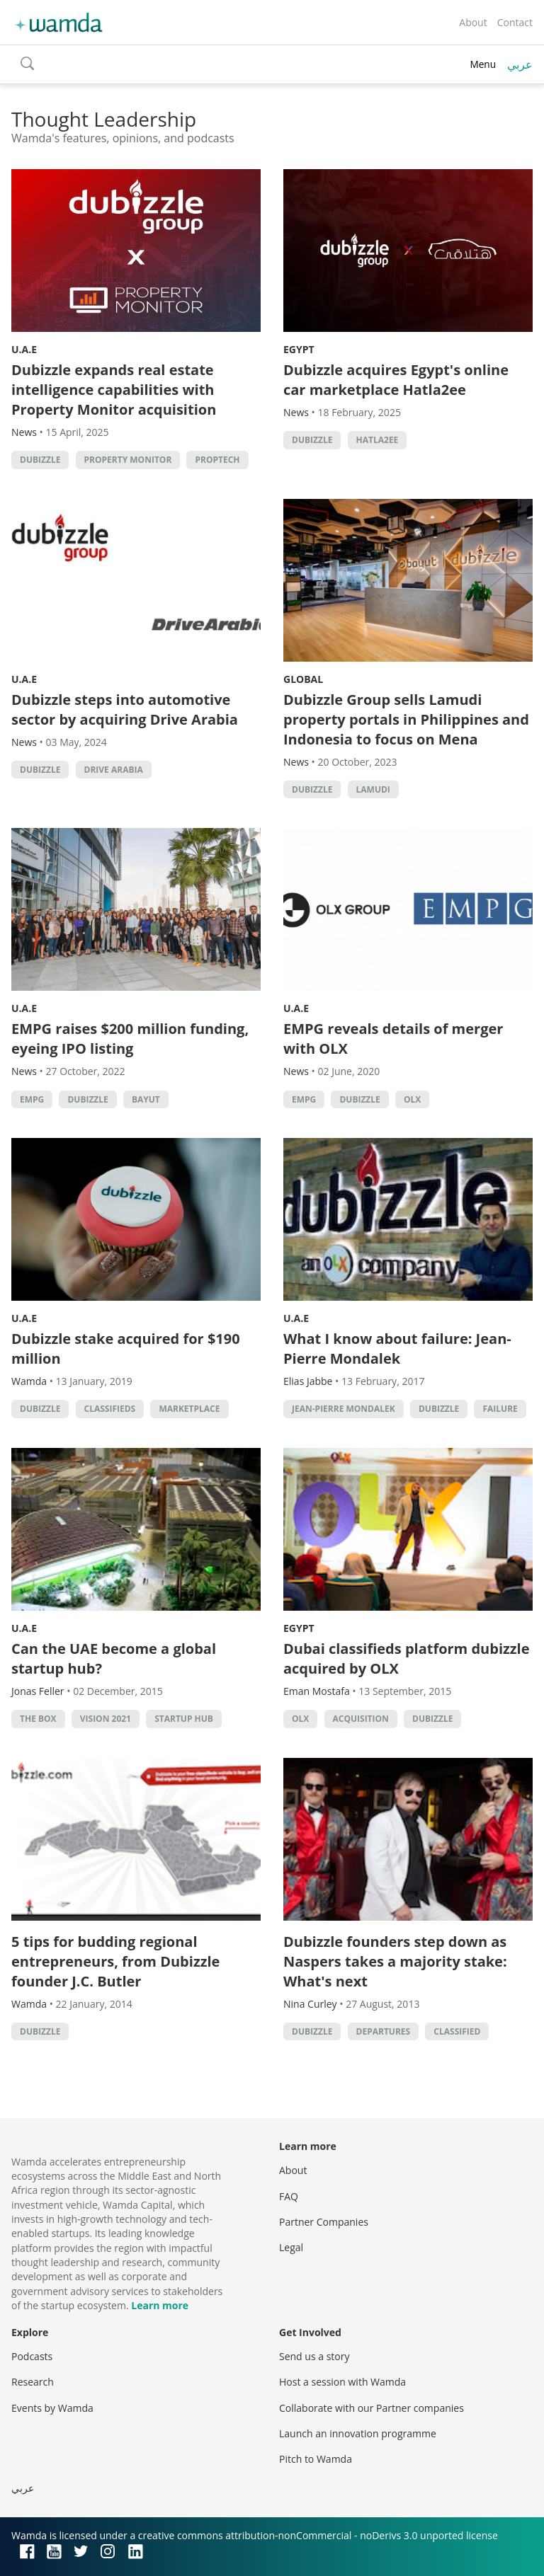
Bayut (146, 1099)
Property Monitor (128, 460)
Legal (291, 2247)
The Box (38, 1719)
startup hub (183, 1719)
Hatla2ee (377, 440)
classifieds (110, 1409)
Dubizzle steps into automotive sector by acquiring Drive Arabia (124, 709)
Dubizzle (40, 460)
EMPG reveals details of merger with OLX (393, 1038)
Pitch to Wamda (315, 2459)
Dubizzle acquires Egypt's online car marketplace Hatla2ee (396, 379)
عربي (520, 64)
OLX (412, 1099)
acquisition (361, 1719)
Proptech (217, 460)
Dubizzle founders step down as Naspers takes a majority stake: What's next (395, 1961)
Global (303, 679)
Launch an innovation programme (357, 2433)
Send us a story (314, 2356)
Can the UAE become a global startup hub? (113, 1658)
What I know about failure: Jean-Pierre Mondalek (397, 1348)
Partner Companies (323, 2222)
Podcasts (31, 2356)
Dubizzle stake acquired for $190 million (125, 1348)
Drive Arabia (113, 770)
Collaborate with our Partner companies (371, 2408)
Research (32, 2381)
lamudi (373, 789)
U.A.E (24, 349)
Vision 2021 (105, 1719)
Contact (515, 22)
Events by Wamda (52, 2408)
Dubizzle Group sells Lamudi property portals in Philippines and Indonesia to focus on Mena (406, 719)
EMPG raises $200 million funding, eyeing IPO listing (130, 1038)
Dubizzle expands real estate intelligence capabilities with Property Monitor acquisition (113, 389)
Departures (383, 2031)
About (473, 22)
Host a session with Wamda (342, 2381)
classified (457, 2031)
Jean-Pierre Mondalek (343, 1409)
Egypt (298, 349)
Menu (483, 64)
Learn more (159, 2305)
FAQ (288, 2196)
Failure (499, 1409)
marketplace (189, 1409)
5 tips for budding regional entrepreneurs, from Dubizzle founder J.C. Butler (115, 1961)
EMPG (32, 1099)
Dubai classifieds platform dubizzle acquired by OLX (406, 1658)
